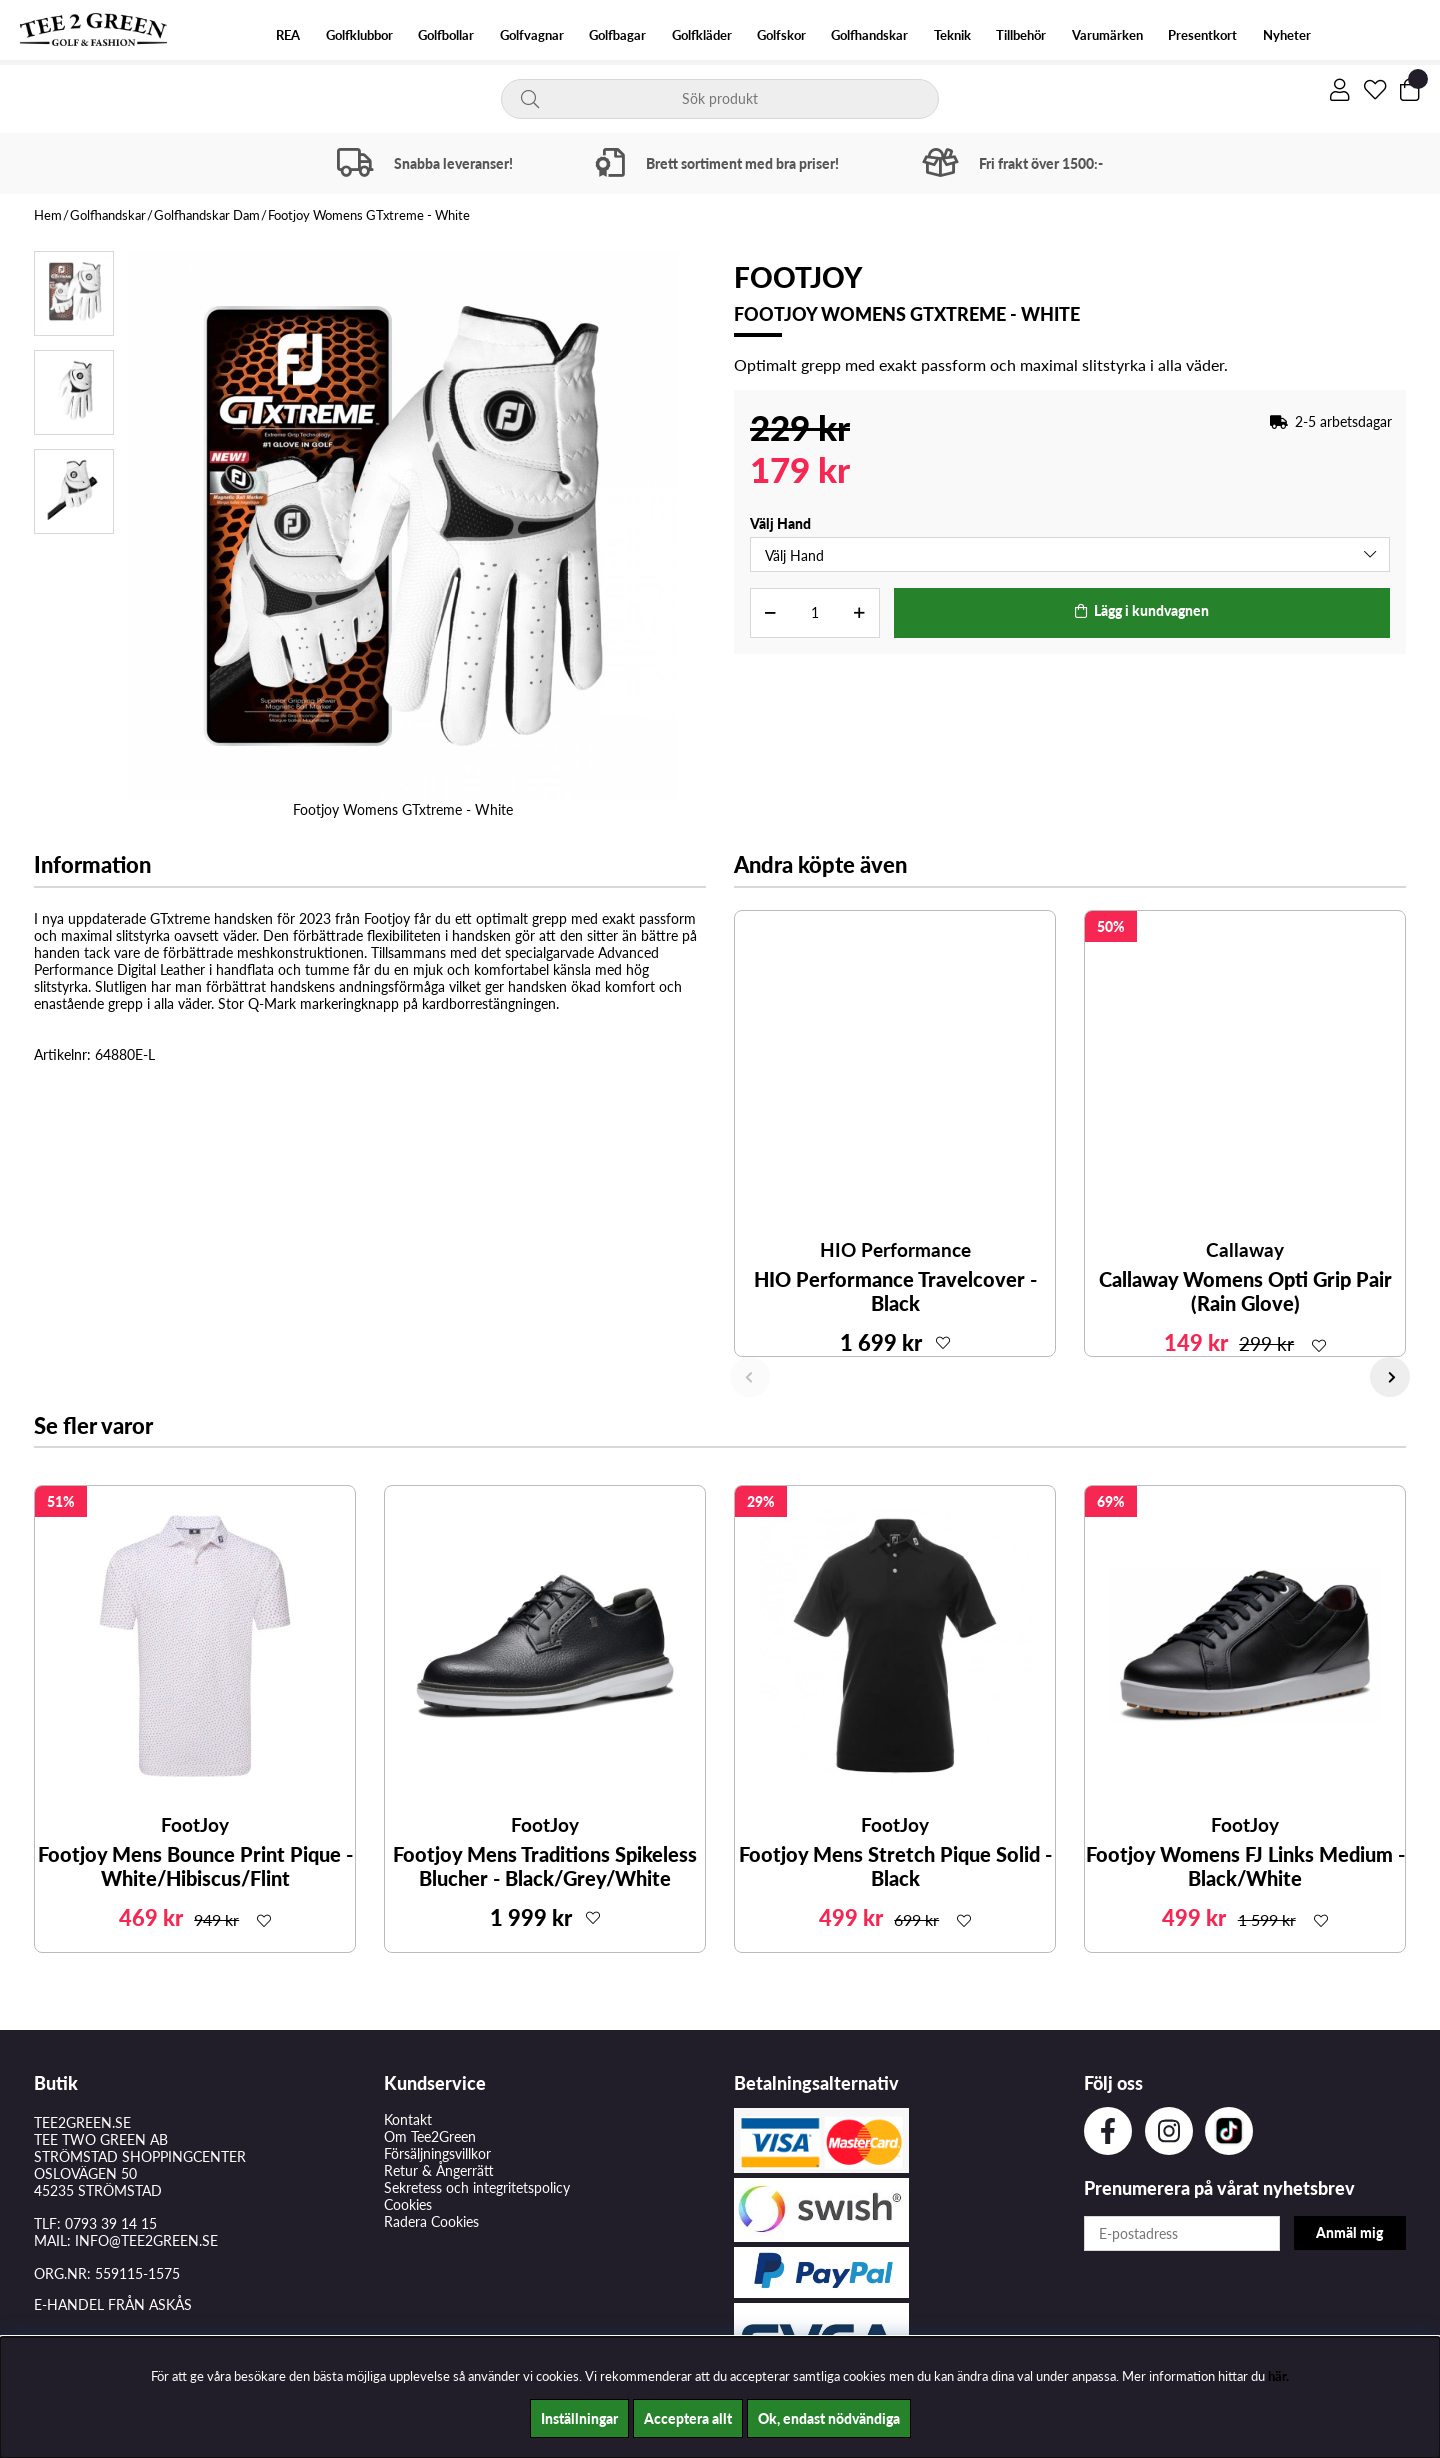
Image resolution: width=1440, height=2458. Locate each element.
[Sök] (720, 99)
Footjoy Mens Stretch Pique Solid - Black (895, 1866)
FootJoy (798, 277)
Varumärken (1107, 35)
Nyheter (1287, 35)
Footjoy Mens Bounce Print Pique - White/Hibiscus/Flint (195, 1866)
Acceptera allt (688, 2418)
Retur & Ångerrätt (439, 2170)
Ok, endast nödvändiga (829, 2418)
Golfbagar (617, 35)
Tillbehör (1021, 35)
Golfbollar (446, 35)
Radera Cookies (431, 2221)
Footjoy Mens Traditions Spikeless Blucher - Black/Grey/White (545, 1866)
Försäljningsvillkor (437, 2153)
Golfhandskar (869, 35)
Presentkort (1202, 35)
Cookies (408, 2204)
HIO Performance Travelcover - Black (895, 1291)
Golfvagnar (532, 35)
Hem (48, 215)
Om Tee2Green (430, 2136)
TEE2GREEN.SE (82, 2122)
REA (288, 35)
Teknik (952, 35)
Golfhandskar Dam (207, 215)
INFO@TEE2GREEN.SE (146, 2240)
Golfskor (781, 35)
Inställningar (579, 2418)
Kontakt (408, 2119)
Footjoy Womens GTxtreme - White (369, 215)
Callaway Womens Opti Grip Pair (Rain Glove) (1245, 1291)
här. (1278, 2376)
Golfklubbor (359, 35)
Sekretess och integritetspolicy (477, 2187)
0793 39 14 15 (111, 2223)
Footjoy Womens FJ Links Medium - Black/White (1245, 1866)
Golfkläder (702, 35)
